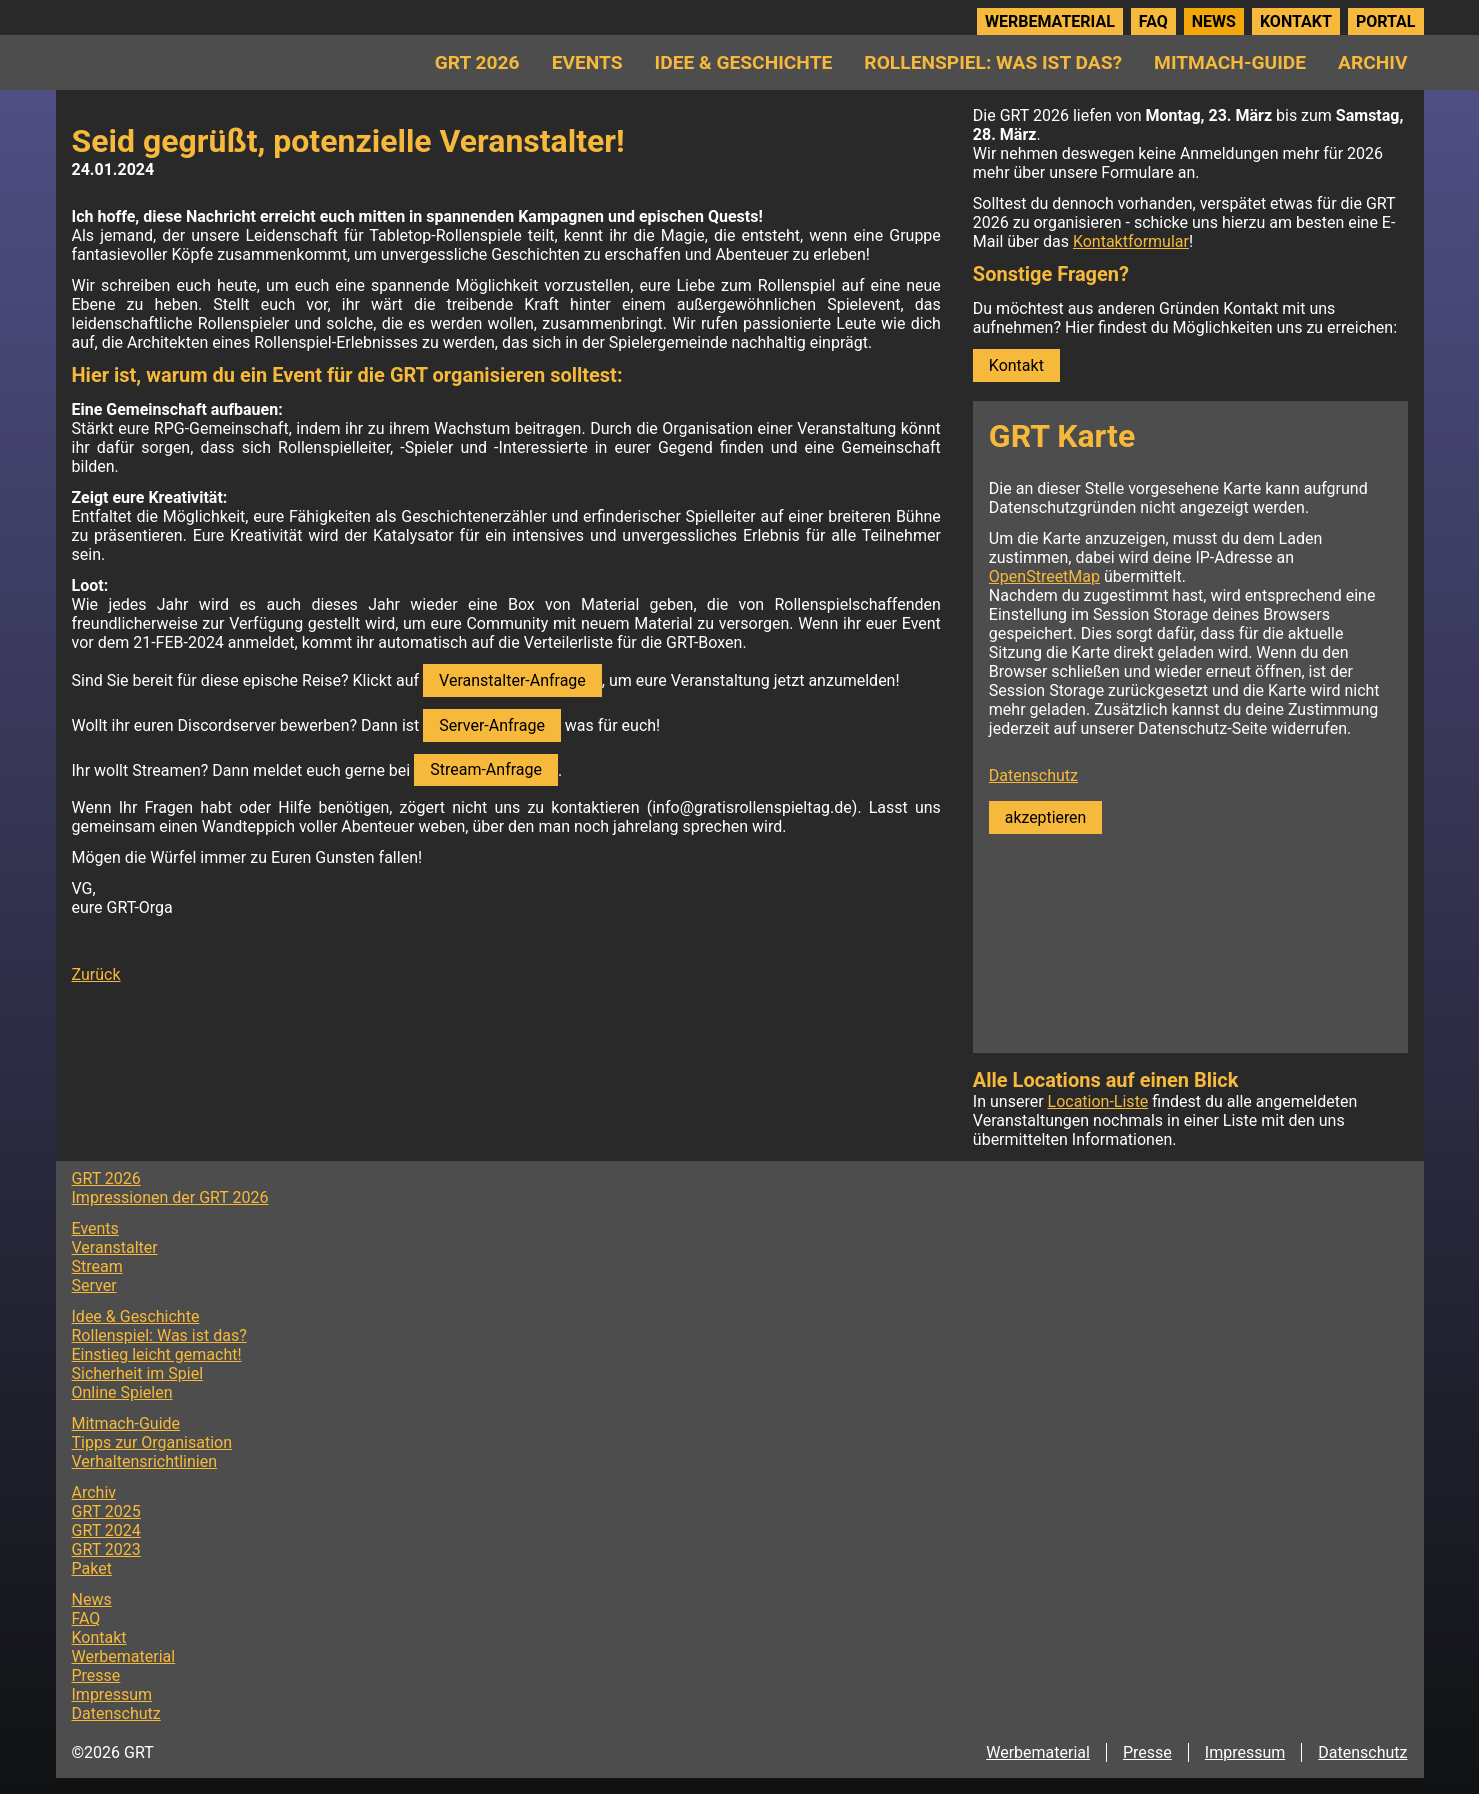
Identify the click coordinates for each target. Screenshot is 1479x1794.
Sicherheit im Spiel (138, 1373)
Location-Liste (1098, 1101)
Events (587, 62)
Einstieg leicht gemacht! (157, 1354)
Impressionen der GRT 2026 (170, 1197)
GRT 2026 (477, 62)
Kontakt (1296, 21)
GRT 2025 (106, 1511)
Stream (97, 1266)
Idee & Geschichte (744, 62)
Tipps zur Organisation (152, 1442)
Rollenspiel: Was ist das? (993, 62)
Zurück (96, 974)
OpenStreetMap (1044, 576)
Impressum (112, 1694)
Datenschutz (1033, 775)
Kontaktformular (1131, 241)
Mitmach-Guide (1230, 62)
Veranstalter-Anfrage (512, 680)
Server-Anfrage (492, 725)
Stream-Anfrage (486, 769)
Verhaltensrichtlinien (145, 1461)
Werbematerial (1050, 21)
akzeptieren (1045, 817)
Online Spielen (122, 1392)
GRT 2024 (106, 1530)
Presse (96, 1675)
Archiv (1372, 62)
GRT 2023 (106, 1549)
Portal (1386, 21)
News (1214, 21)
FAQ (1153, 21)
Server (94, 1285)
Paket (92, 1568)
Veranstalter (115, 1247)
